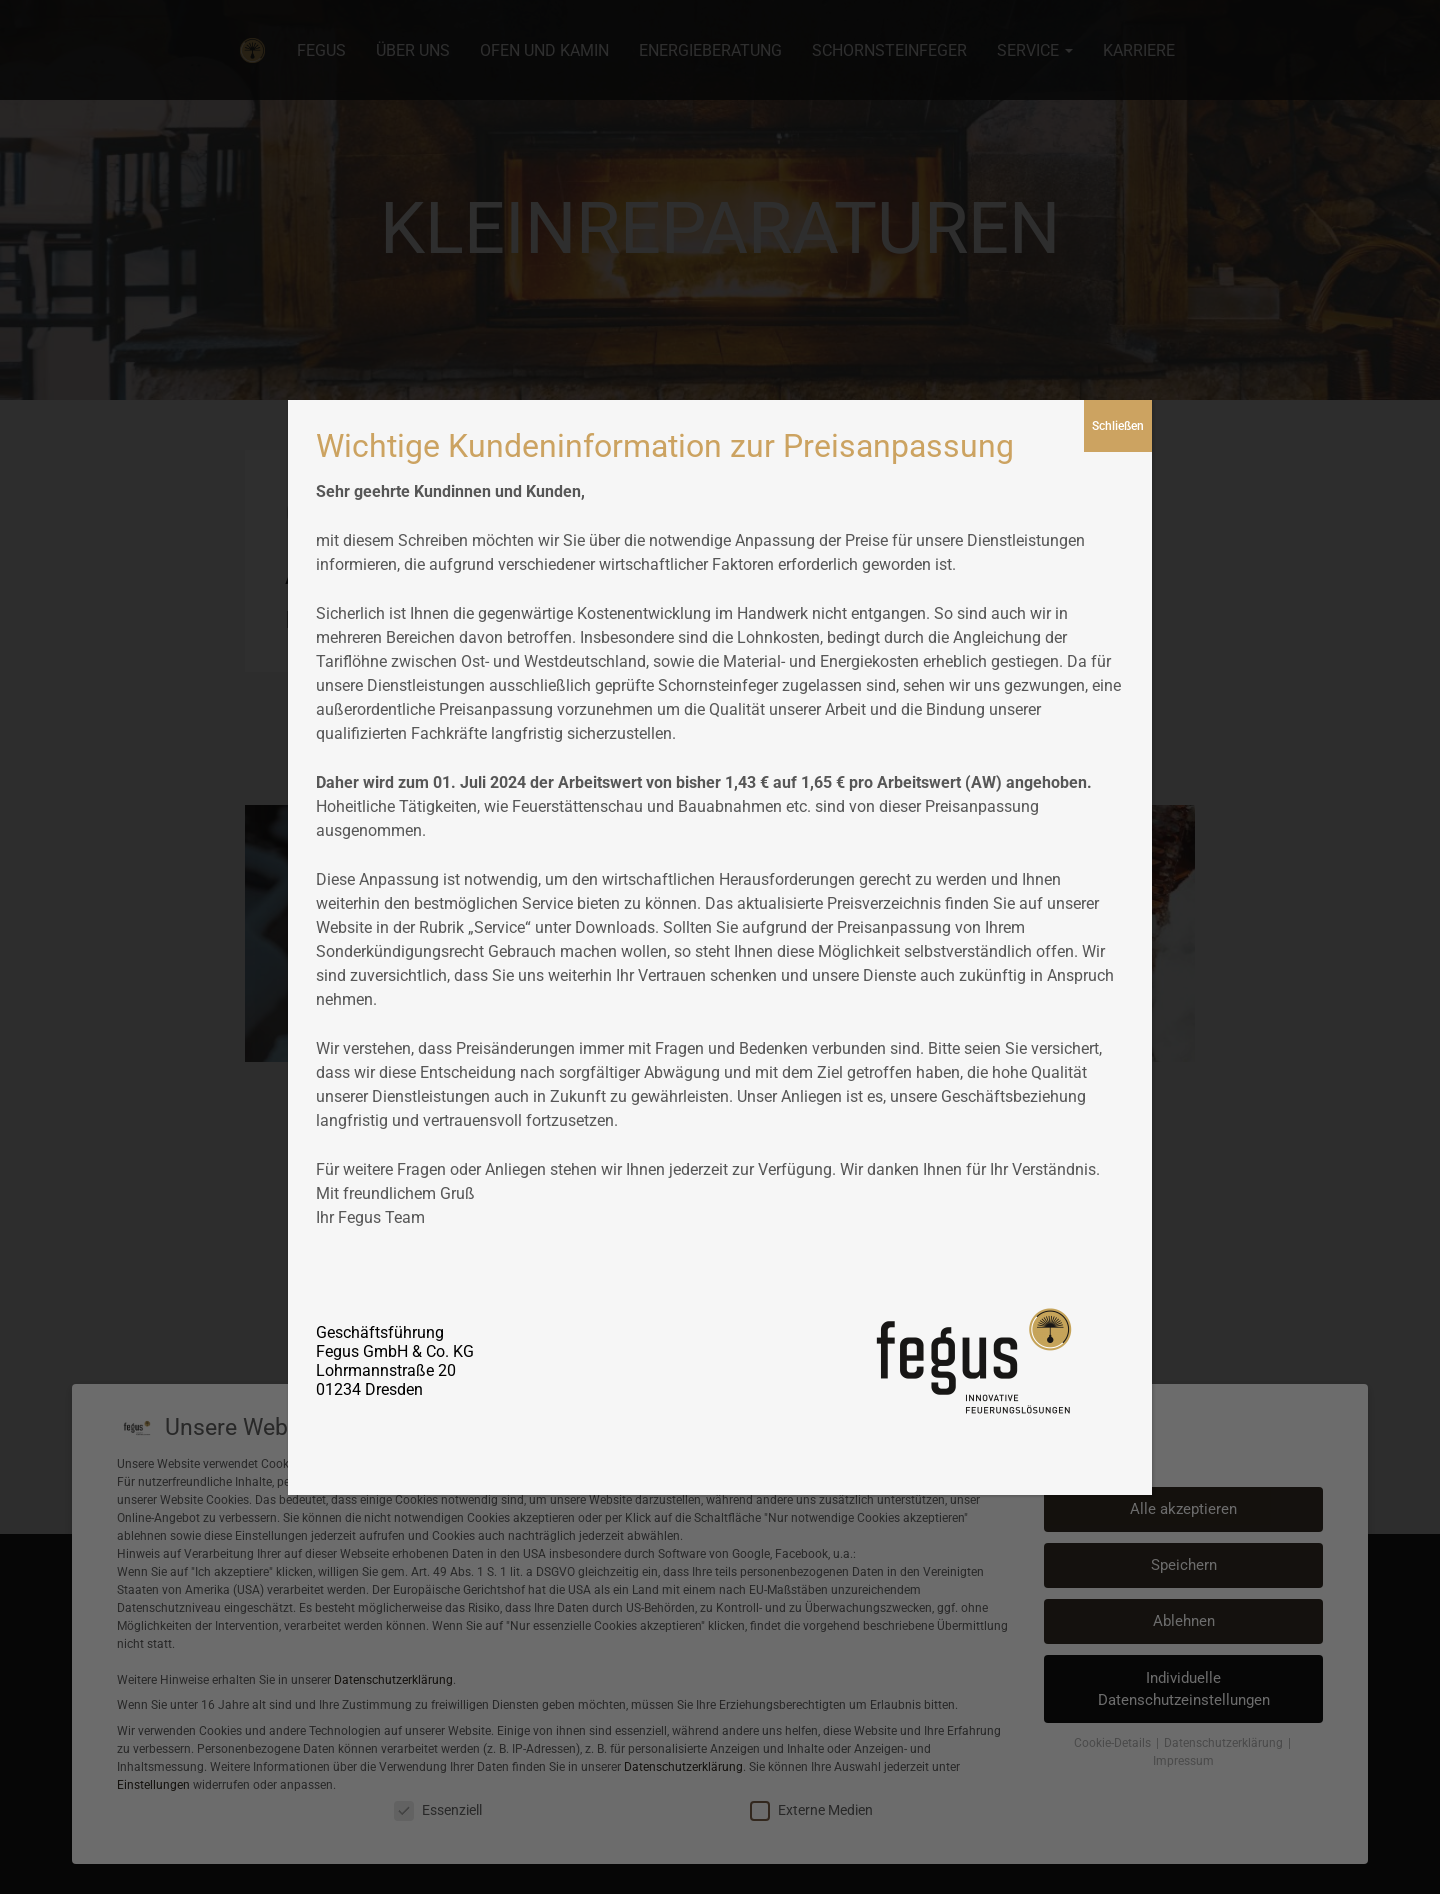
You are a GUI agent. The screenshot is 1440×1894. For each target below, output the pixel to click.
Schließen (1118, 426)
